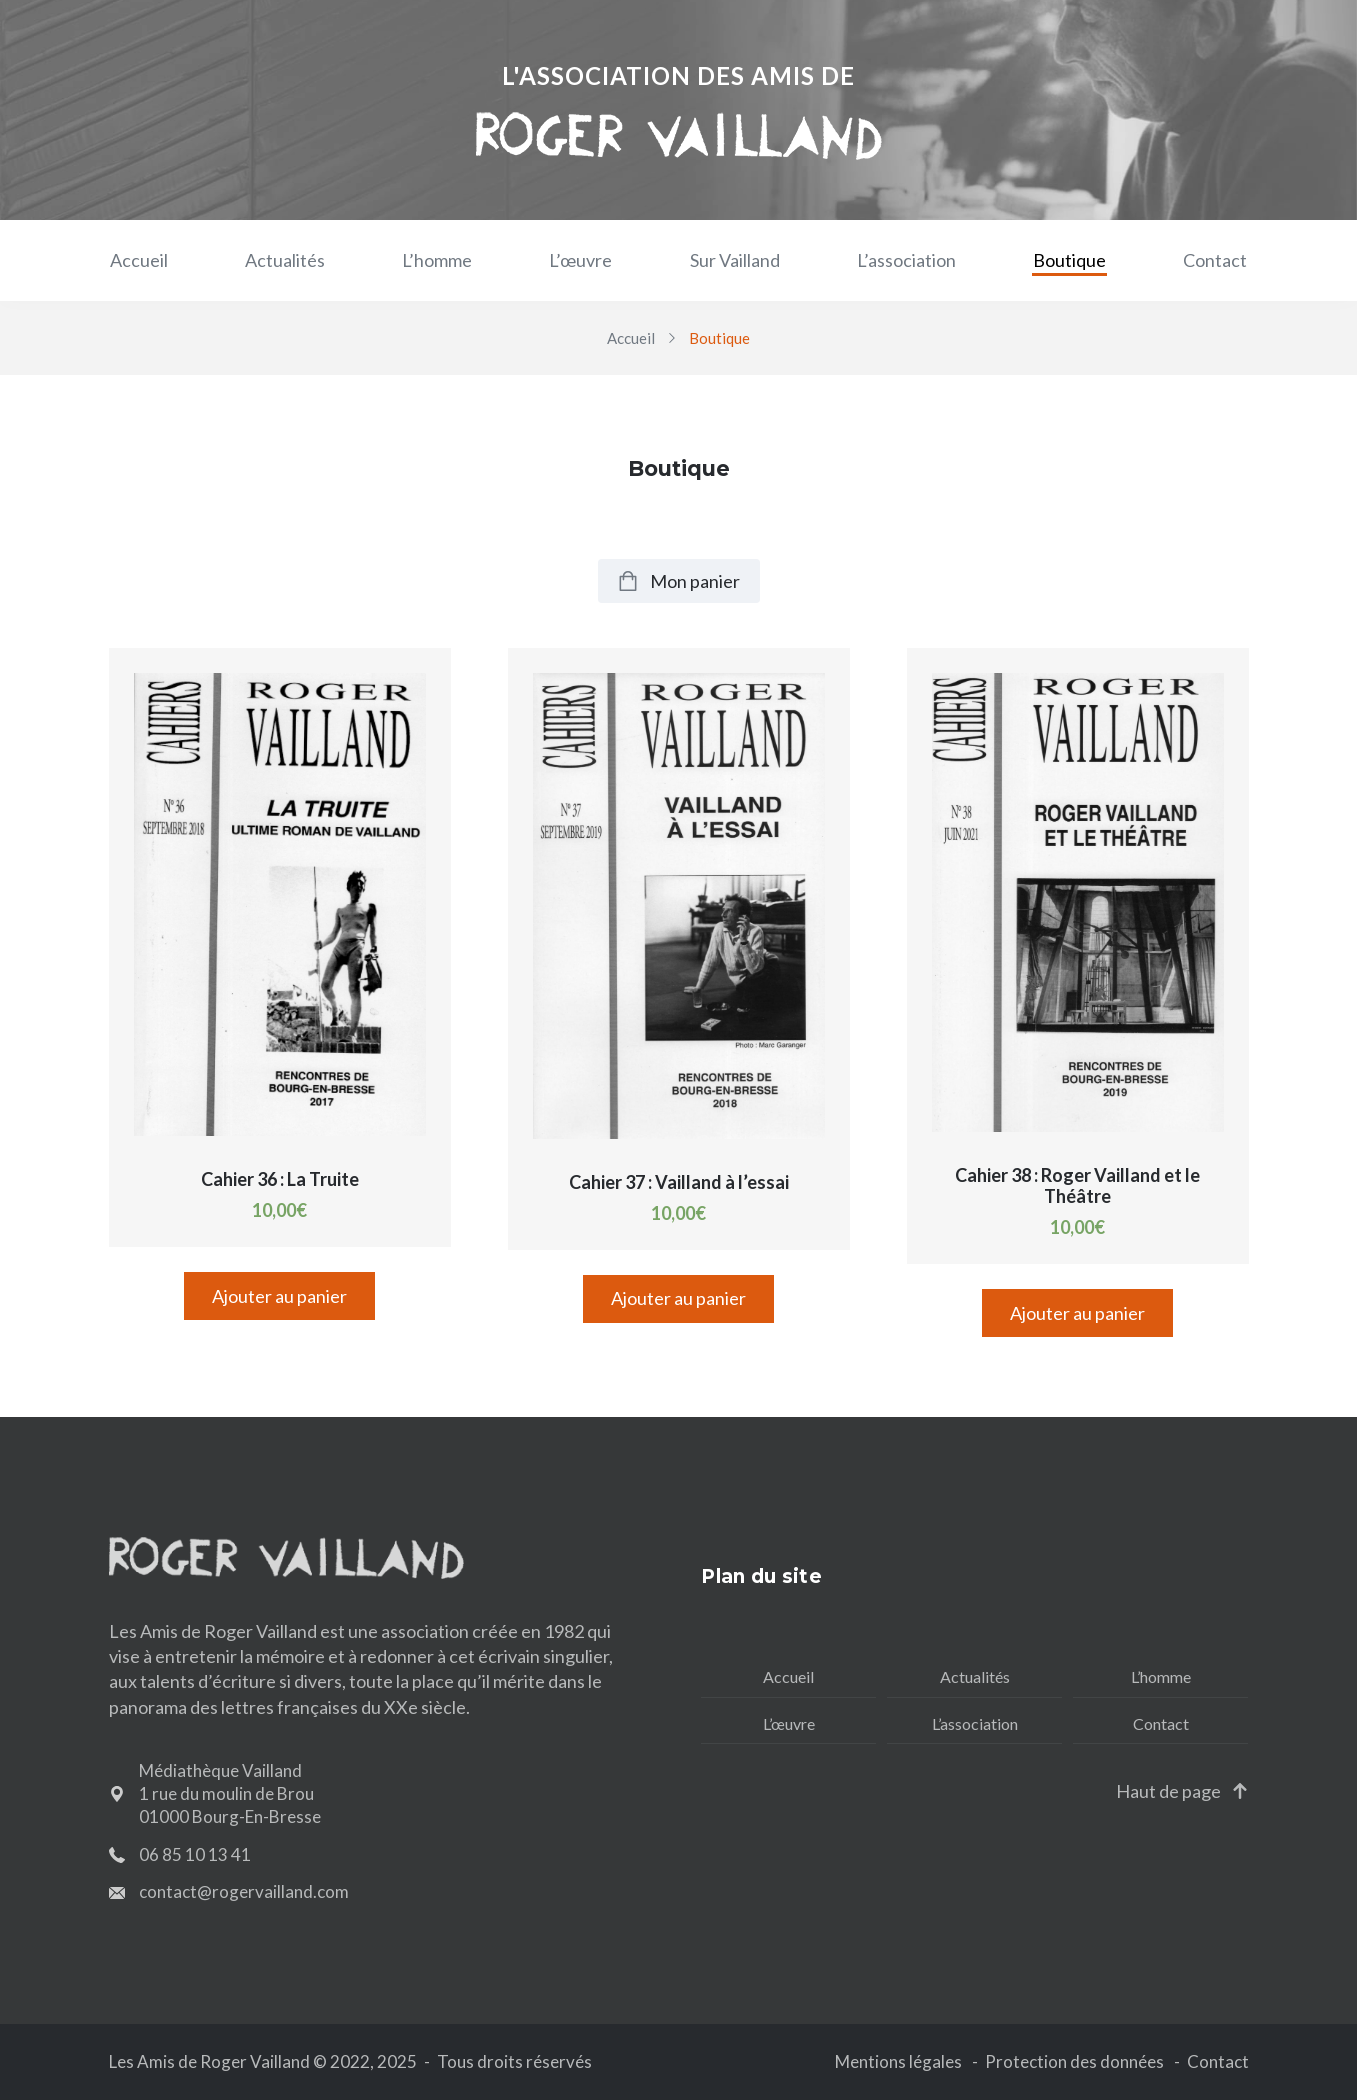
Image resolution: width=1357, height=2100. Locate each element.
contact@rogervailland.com (244, 1891)
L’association (906, 260)
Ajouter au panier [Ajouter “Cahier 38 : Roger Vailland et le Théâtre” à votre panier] (1077, 1313)
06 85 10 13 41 (195, 1854)
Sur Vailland (735, 260)
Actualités (285, 260)
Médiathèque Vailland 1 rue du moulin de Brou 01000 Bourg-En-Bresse (230, 1793)
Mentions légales (898, 2061)
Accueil (139, 260)
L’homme (437, 260)
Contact (1215, 260)
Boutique (1069, 260)
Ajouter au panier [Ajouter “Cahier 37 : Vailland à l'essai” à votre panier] (678, 1298)
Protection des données (1074, 2061)
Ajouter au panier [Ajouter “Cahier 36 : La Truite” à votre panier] (279, 1296)
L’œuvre (580, 260)
